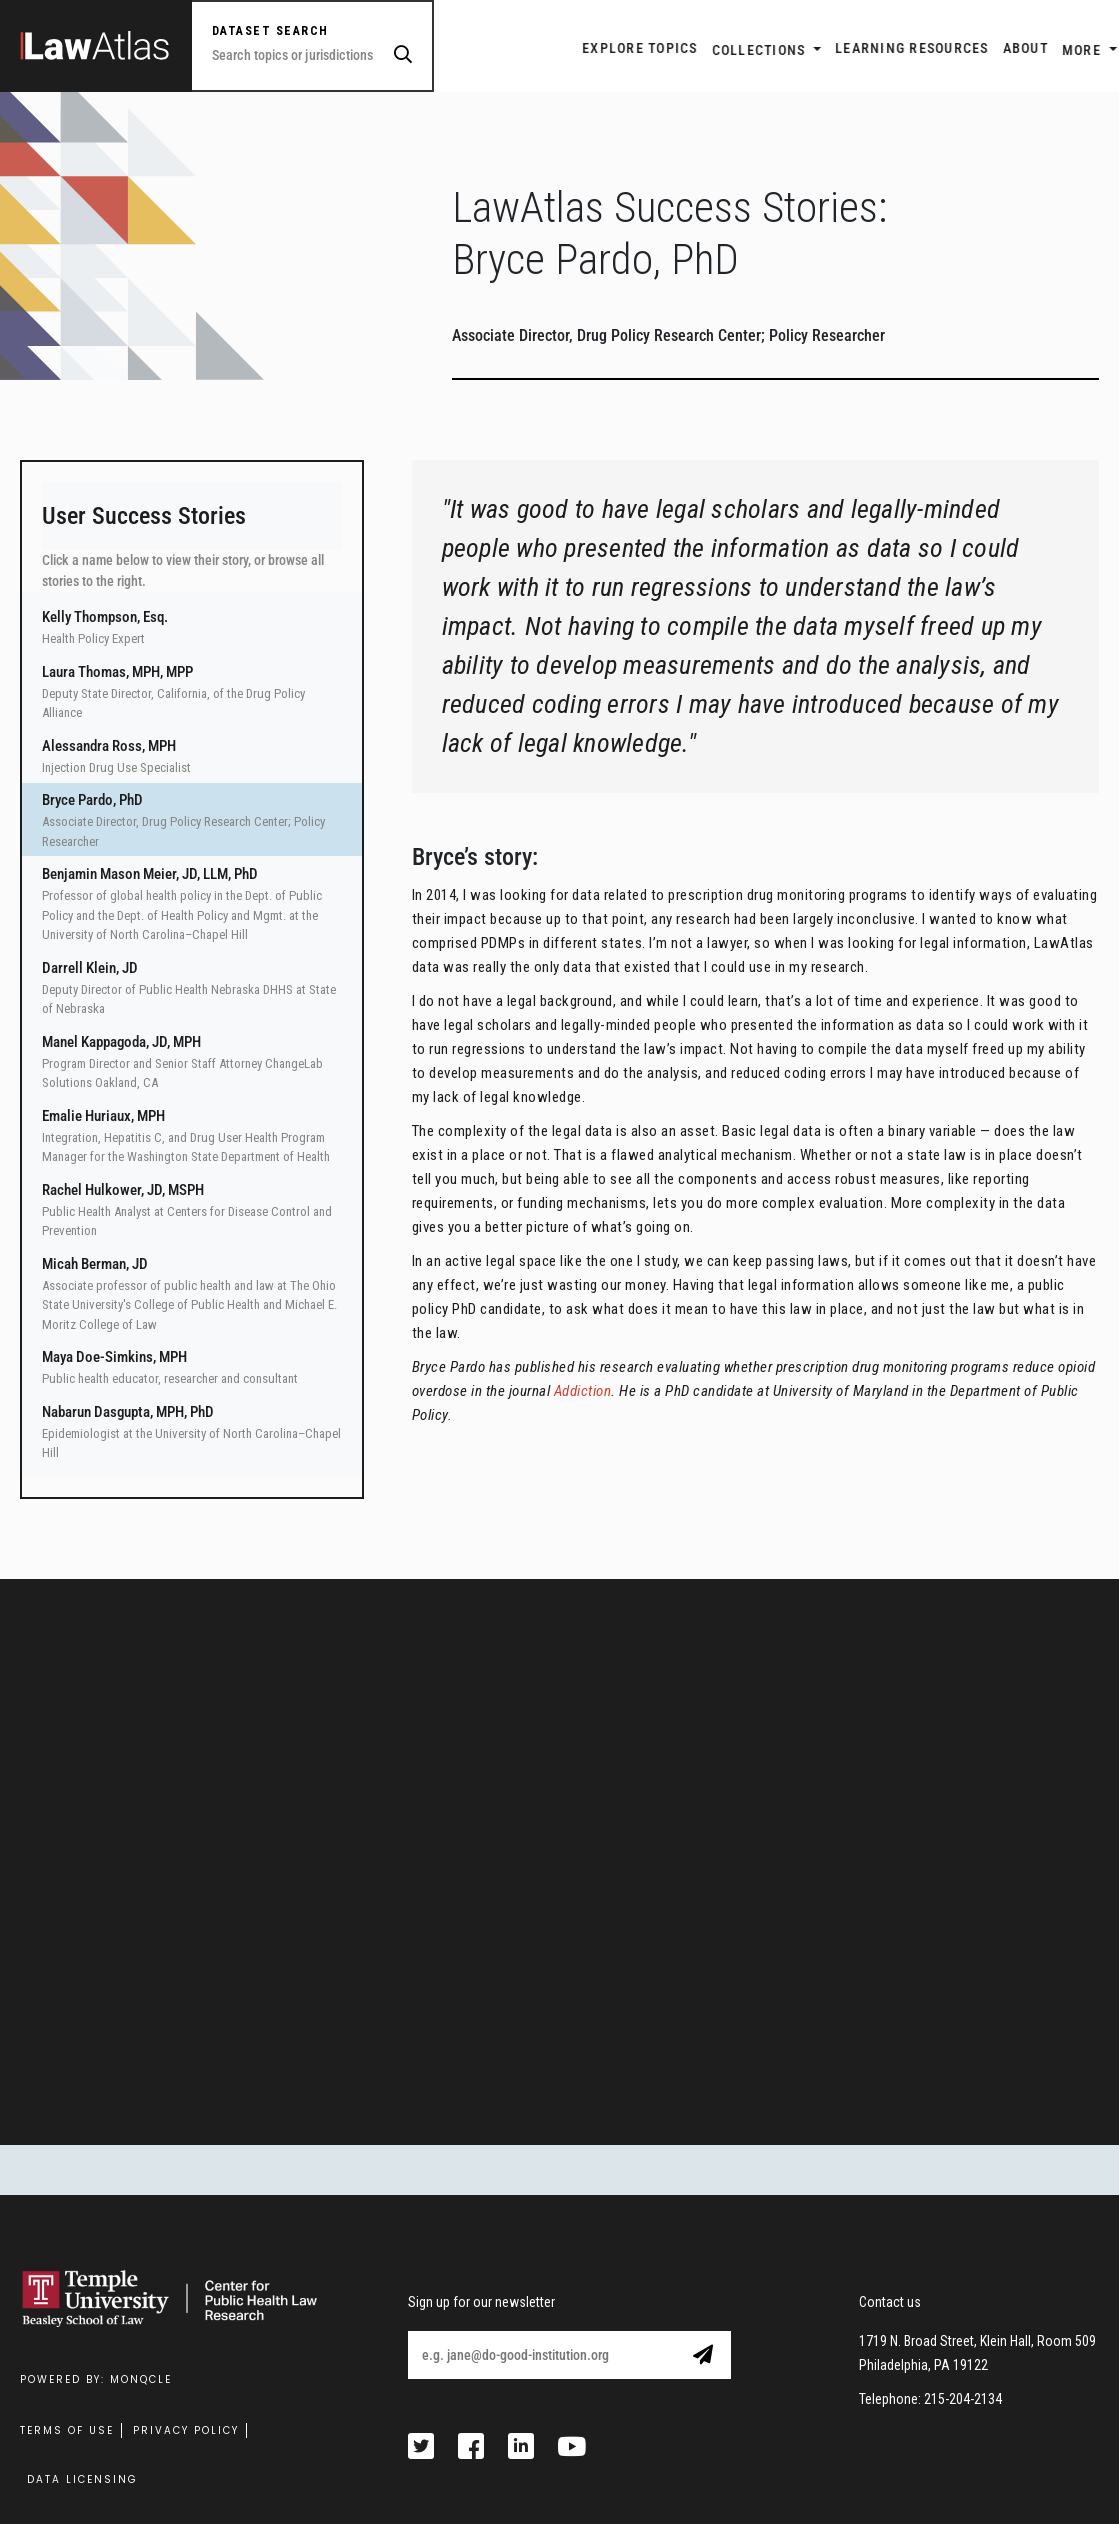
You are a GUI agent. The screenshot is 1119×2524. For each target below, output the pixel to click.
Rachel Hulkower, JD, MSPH (123, 1190)
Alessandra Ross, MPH (109, 746)
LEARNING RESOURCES (838, 48)
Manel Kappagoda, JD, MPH (121, 1042)
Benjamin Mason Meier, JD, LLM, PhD (150, 874)
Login (1078, 50)
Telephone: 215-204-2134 (930, 2399)
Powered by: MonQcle (96, 2379)
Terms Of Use (67, 2430)
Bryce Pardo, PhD (92, 800)
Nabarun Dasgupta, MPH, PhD (128, 1412)
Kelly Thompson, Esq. (105, 617)
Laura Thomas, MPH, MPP (117, 672)
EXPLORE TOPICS (566, 48)
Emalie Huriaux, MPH (103, 1116)
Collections (687, 50)
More (1009, 50)
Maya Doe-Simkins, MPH (114, 1357)
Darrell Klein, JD (90, 968)
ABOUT (951, 48)
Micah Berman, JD (95, 1264)
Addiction (583, 1391)
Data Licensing (82, 2479)
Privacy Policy (186, 2430)
